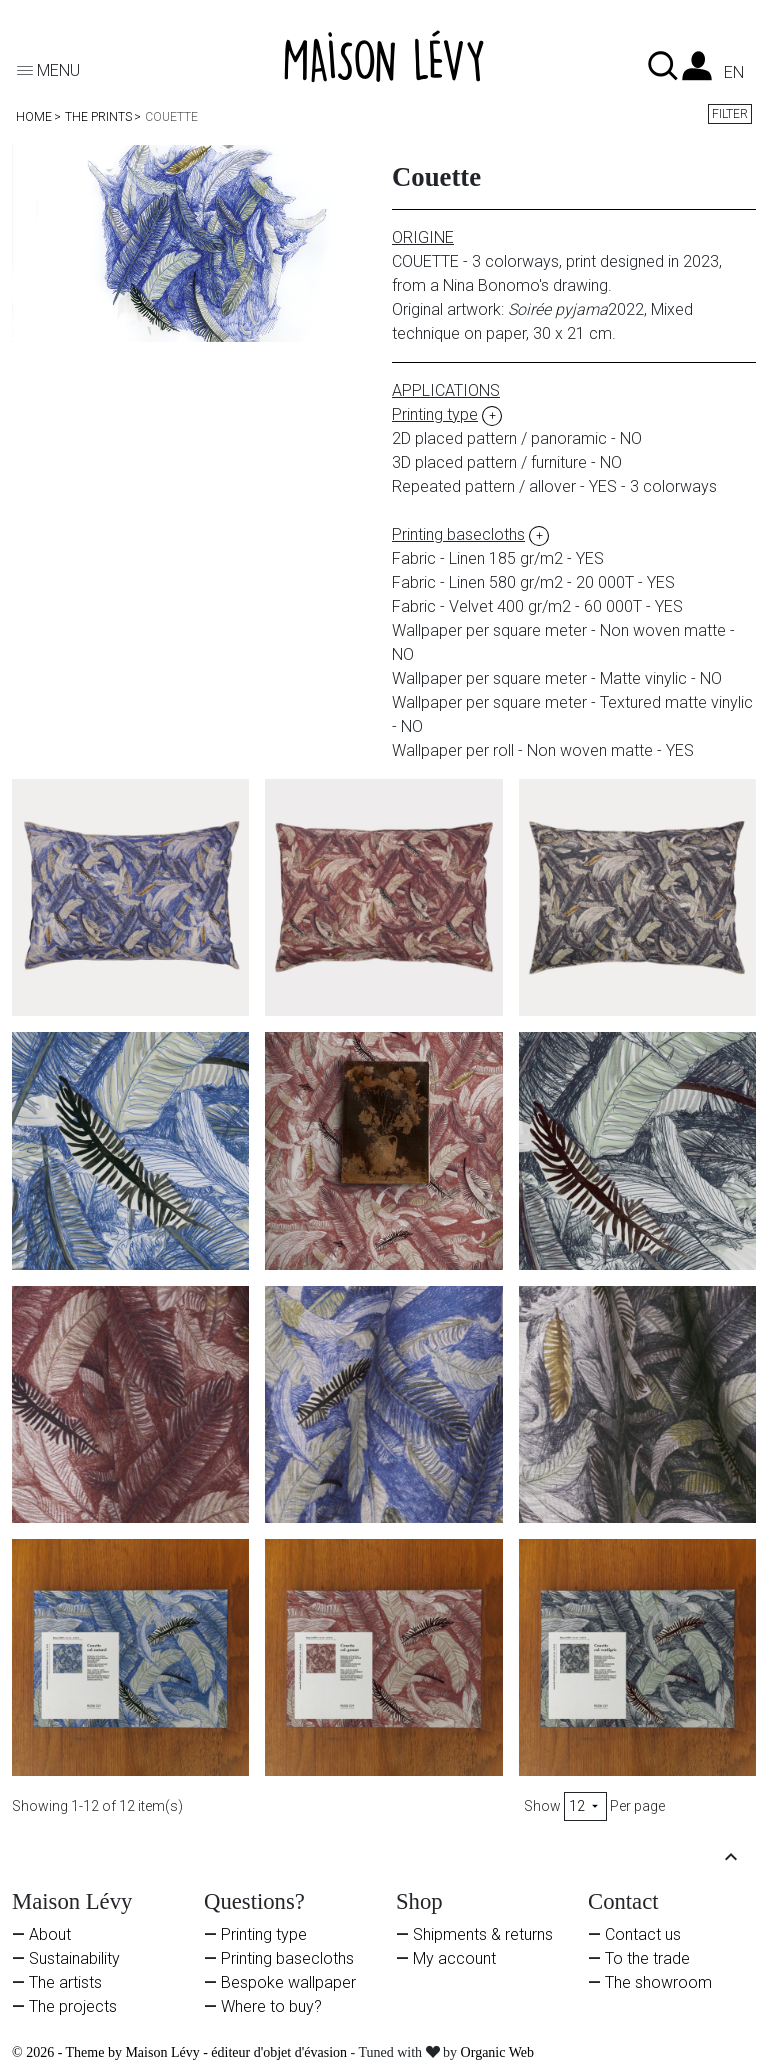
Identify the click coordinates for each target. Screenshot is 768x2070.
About (50, 1934)
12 (585, 1806)
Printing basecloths (287, 1958)
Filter (730, 114)
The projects (73, 2006)
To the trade (647, 1958)
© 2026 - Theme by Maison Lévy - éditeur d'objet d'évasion (181, 2052)
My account (454, 1958)
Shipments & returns (483, 1934)
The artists (65, 1982)
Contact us (643, 1934)
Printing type (264, 1934)
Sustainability (74, 1958)
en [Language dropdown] (734, 73)
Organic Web (497, 2052)
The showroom (658, 1982)
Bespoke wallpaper (288, 1982)
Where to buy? (271, 2006)
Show (542, 1806)
